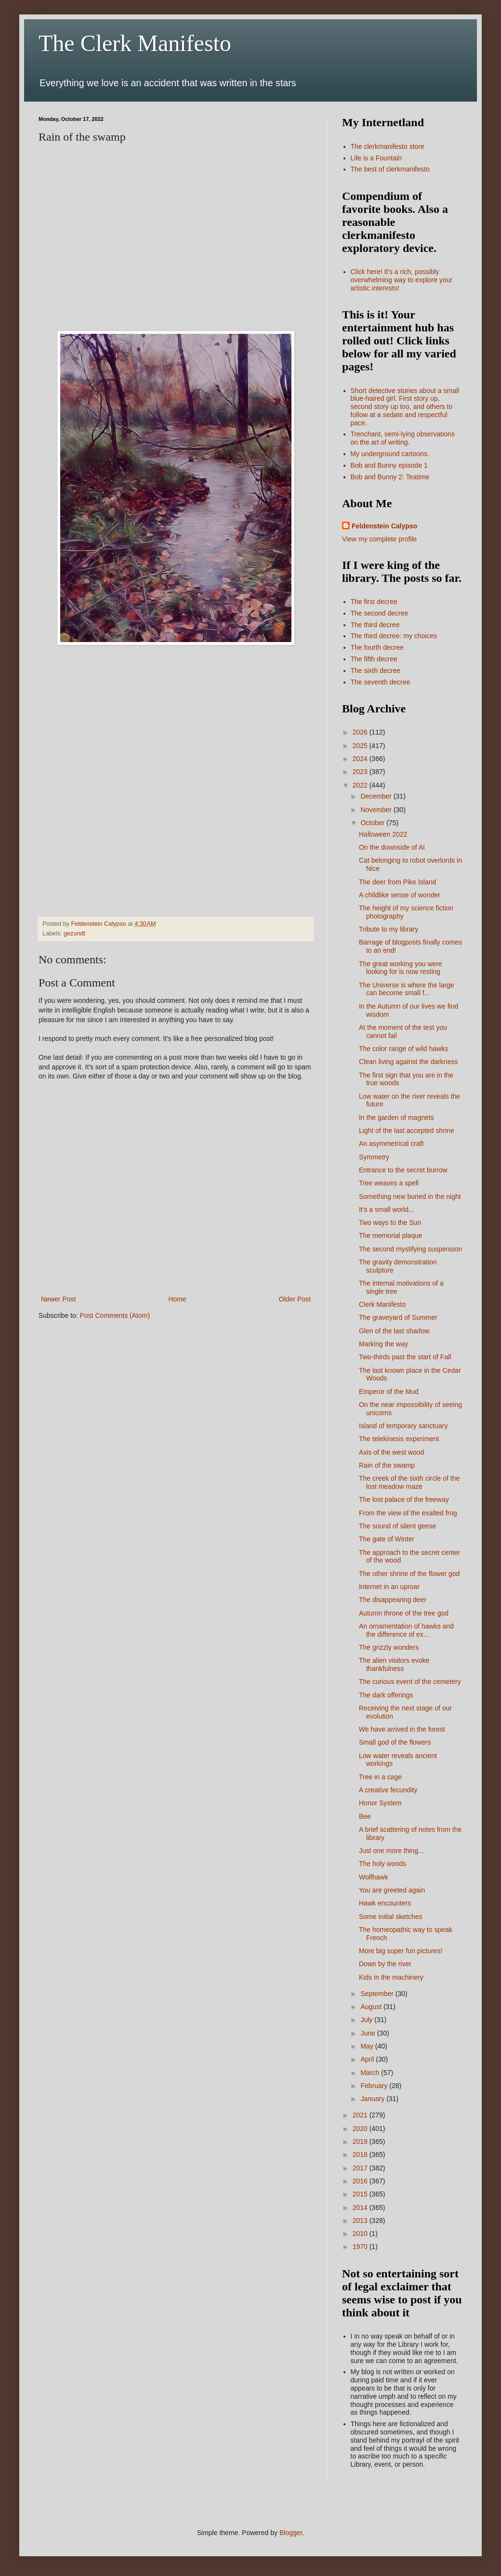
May (367, 2046)
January (373, 2099)
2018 (361, 2154)
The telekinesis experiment (399, 1439)
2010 (361, 2233)
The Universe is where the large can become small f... (406, 989)
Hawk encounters (385, 1903)
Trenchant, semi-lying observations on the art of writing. (403, 438)
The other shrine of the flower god (409, 1573)
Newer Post (58, 1299)
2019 (361, 2141)
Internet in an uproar (389, 1586)
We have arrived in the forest (402, 1729)
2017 (361, 2168)
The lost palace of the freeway (404, 1499)
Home (177, 1299)
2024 (361, 758)
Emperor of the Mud (389, 1391)
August (371, 2007)
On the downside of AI (392, 847)
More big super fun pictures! (401, 1951)
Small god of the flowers (395, 1742)
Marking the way (383, 1344)
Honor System (380, 1803)
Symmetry (374, 1157)
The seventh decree (380, 682)
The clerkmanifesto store (387, 146)
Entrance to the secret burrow (403, 1170)
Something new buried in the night (410, 1196)
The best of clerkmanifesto (390, 169)
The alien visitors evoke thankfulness (394, 1664)
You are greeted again (392, 1890)
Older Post (295, 1299)
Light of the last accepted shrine (406, 1130)
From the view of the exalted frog (408, 1513)
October (373, 823)
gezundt (74, 933)
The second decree (380, 613)
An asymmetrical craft (391, 1143)
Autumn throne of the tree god (403, 1613)
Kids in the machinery (391, 1977)
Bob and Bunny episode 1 (389, 465)
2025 (361, 745)
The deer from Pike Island (397, 882)
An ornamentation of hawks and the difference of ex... (406, 1630)
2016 (361, 2181)
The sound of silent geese (397, 1526)
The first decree (374, 601)
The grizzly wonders (389, 1647)
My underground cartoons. (390, 454)
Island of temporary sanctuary (403, 1426)
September (377, 1994)
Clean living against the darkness (408, 1061)
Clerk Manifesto (382, 1304)
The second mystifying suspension (410, 1249)
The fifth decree (374, 659)
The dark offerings (386, 1695)
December (376, 796)
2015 (361, 2194)
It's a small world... (386, 1209)
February (374, 2086)
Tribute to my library (388, 929)
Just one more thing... (391, 1850)
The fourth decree (377, 647)
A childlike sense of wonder (399, 895)
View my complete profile (379, 539)
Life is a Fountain (376, 158)
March (370, 2073)
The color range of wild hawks (403, 1048)
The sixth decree (376, 670)
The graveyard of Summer (398, 1317)
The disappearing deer (392, 1599)
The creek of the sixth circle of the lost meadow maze (409, 1482)
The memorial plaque (390, 1235)
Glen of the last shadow (394, 1331)
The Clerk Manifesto (135, 43)
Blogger (290, 2533)
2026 (361, 732)
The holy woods (382, 1863)
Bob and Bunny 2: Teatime (390, 477)
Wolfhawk (373, 1877)
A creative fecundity (388, 1790)
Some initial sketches (390, 1916)
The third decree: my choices (394, 636)
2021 (361, 2115)
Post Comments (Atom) (115, 1315)
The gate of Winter (386, 1539)
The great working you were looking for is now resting (400, 968)
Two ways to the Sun (390, 1222)
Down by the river (385, 1964)
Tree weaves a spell (389, 1183)
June (368, 2033)
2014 (361, 2207)
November (376, 810)
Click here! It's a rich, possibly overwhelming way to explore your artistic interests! (402, 280)
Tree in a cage (380, 1777)
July (367, 2020)
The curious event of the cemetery (410, 1681)
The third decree (375, 625)
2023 (361, 771)
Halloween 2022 (383, 834)
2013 (361, 2220)
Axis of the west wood (391, 1452)
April (368, 2059)
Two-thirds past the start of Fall (405, 1357)
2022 (361, 785)
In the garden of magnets (396, 1117)
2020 (361, 2128)
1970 (361, 2246)
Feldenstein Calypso (384, 526)
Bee (365, 1816)
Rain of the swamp (387, 1465)
